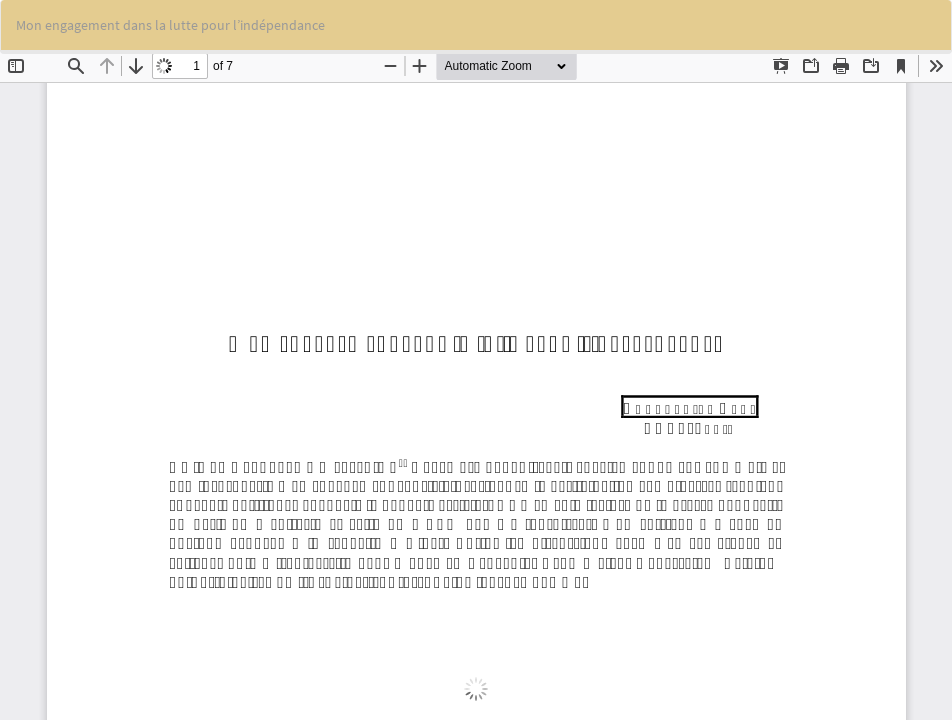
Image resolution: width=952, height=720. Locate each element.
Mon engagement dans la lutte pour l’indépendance (170, 25)
